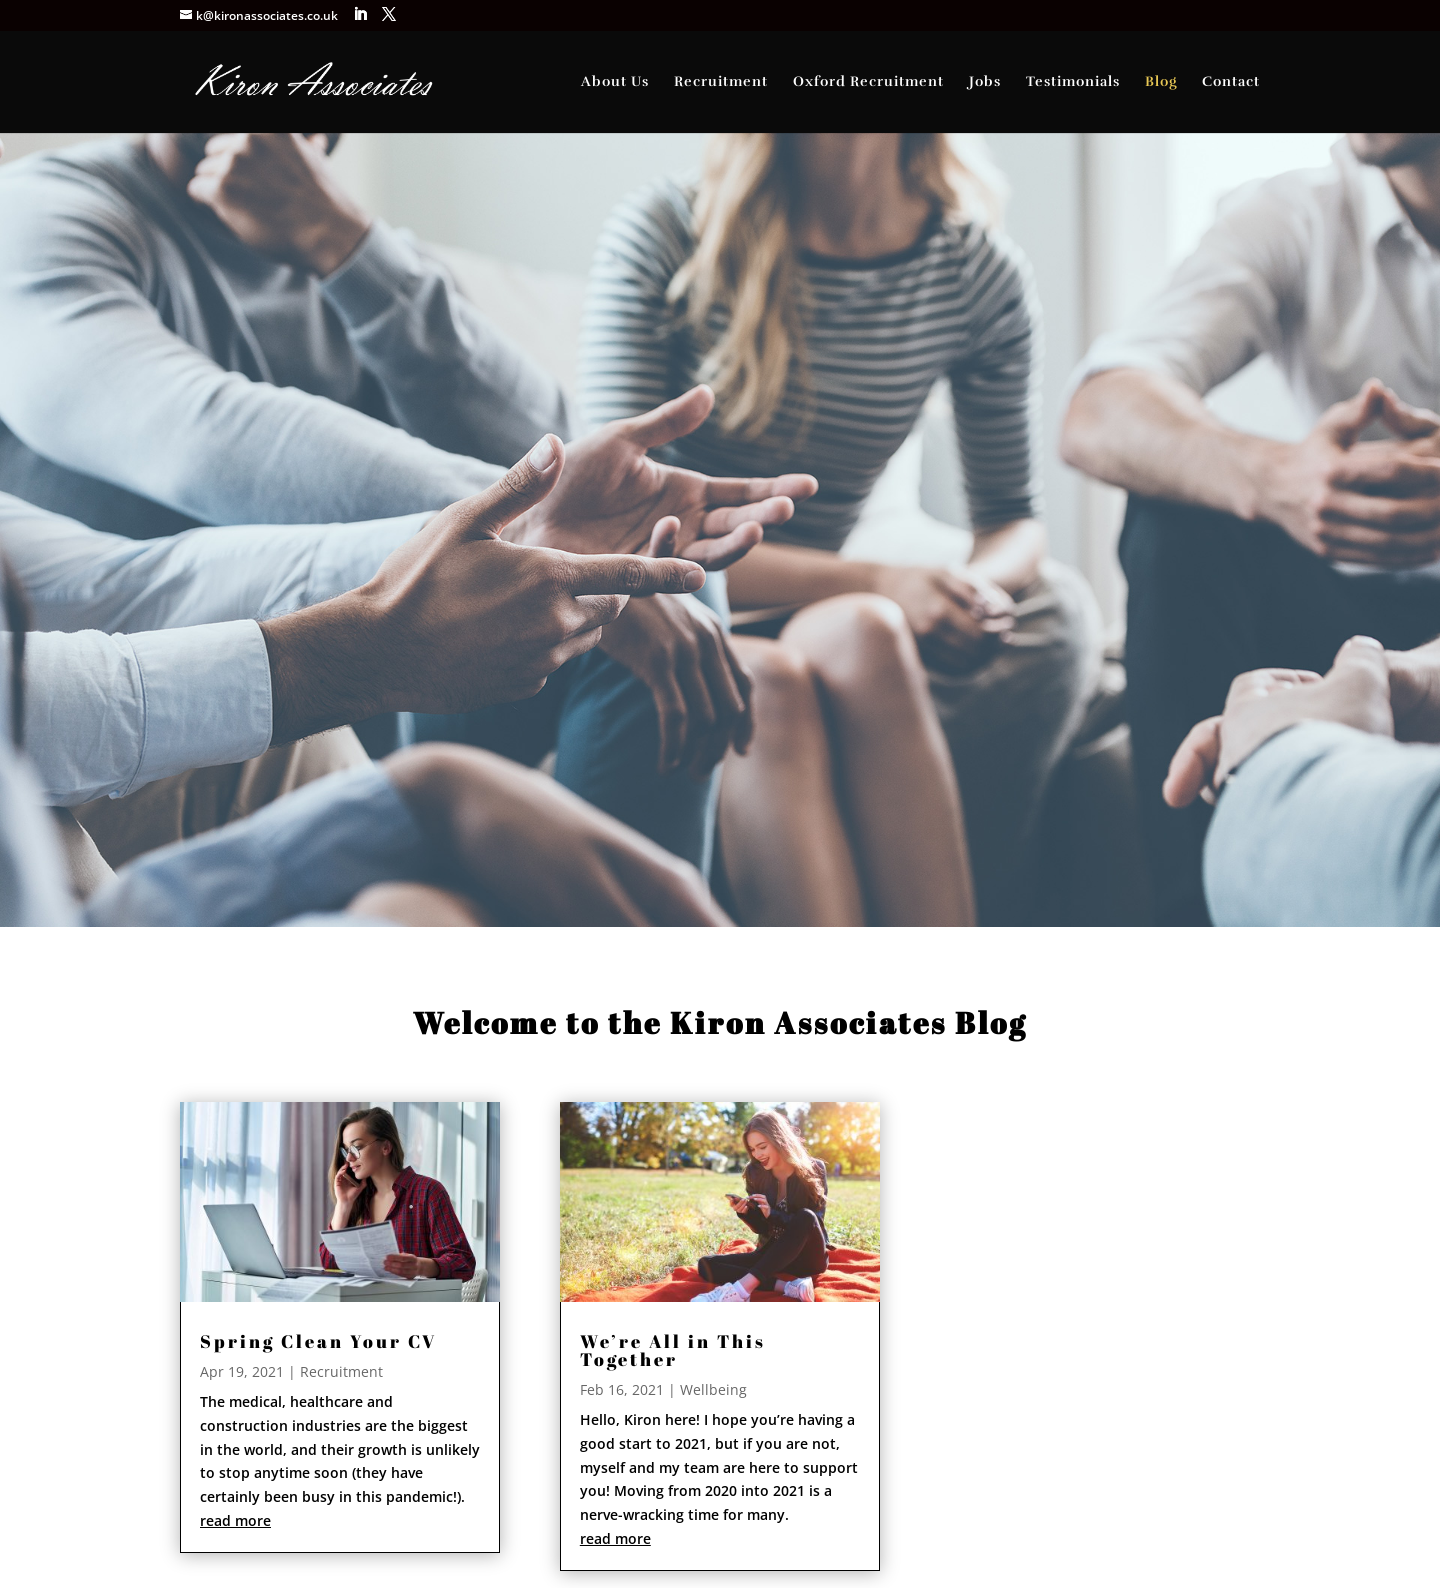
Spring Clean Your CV (318, 1341)
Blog (1161, 82)
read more (235, 1520)
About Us (615, 82)
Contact (1231, 82)
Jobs (985, 82)
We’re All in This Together (673, 1350)
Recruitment (721, 82)
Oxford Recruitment (868, 82)
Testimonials (1073, 82)
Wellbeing (713, 1389)
